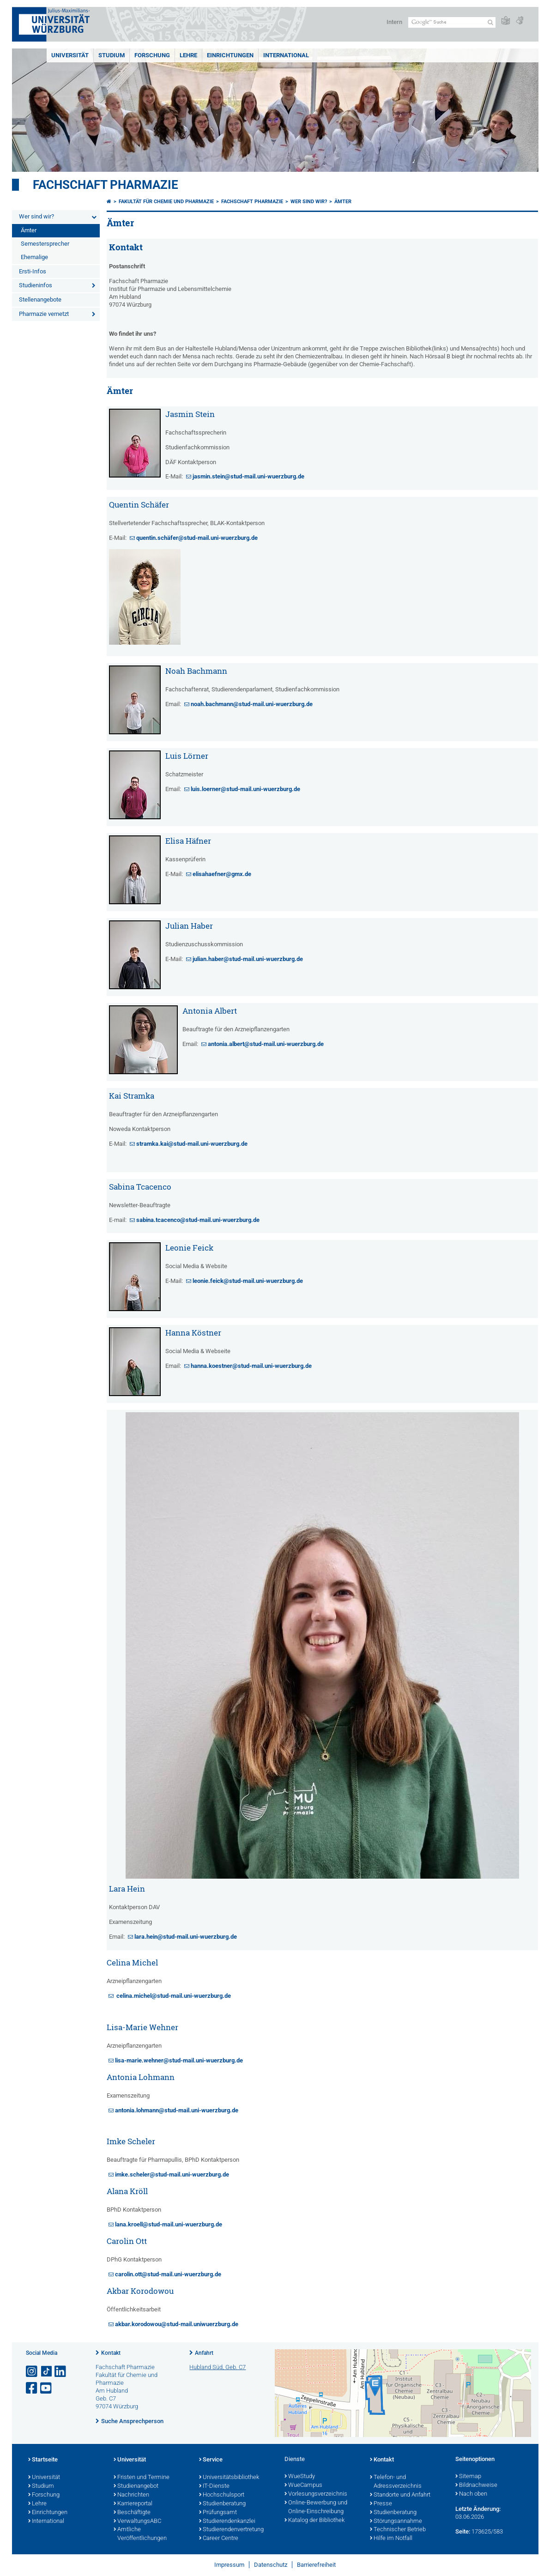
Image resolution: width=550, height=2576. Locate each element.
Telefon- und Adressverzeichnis (396, 2482)
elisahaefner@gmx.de (222, 874)
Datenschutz (270, 2564)
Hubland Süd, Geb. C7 (217, 2367)
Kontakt (111, 2353)
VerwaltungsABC (137, 2521)
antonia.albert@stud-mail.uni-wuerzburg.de (266, 1043)
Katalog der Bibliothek (314, 2520)
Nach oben (471, 2494)
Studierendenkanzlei (227, 2521)
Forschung (152, 55)
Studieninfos (35, 285)
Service (211, 2460)
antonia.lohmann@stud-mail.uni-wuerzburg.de (176, 2110)
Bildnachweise (476, 2485)
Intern (394, 21)
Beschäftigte (132, 2513)
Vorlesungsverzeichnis (315, 2494)
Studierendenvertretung (231, 2530)
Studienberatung (222, 2504)
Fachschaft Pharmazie (105, 185)
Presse (381, 2504)
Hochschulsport (221, 2495)
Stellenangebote (40, 299)
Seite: (462, 2531)
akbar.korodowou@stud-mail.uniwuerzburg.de (176, 2324)
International (286, 55)
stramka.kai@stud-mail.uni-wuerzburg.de (192, 1143)
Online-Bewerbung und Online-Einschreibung (315, 2507)
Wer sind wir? (36, 216)
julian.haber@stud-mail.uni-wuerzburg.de (248, 958)
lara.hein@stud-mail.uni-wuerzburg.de (185, 1936)
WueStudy (299, 2477)
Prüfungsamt (218, 2513)
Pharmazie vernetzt (44, 313)
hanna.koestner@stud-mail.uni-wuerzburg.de (251, 1365)
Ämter (28, 230)
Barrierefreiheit (316, 2564)
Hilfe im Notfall (391, 2538)
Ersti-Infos (32, 271)
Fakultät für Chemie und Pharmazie (166, 202)
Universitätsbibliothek (229, 2477)
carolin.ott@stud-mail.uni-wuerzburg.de (168, 2274)
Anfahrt (204, 2353)
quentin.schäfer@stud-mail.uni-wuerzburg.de (197, 537)
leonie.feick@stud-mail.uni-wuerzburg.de (248, 1280)
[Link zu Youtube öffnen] (46, 2388)
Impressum (229, 2564)
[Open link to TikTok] (46, 2372)
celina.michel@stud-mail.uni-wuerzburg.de (173, 1995)
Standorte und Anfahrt (400, 2495)
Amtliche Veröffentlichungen (140, 2534)
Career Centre (218, 2538)
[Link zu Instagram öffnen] (32, 2372)
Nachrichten (131, 2495)
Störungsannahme (396, 2521)
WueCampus (303, 2485)
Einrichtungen (230, 55)
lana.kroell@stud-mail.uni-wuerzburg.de (168, 2224)
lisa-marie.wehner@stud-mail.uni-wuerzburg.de (179, 2060)
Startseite (43, 2460)
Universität (70, 55)
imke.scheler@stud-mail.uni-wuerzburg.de (172, 2174)
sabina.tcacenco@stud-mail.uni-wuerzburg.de (198, 1219)
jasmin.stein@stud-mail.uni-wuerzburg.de (248, 476)
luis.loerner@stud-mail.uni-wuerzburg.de (245, 789)
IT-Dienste (214, 2486)
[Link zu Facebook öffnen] (32, 2388)
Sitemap (468, 2477)
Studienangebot (136, 2486)
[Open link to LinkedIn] (60, 2372)
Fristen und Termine (141, 2477)
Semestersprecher (45, 243)
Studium (111, 55)
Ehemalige (34, 257)
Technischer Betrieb (398, 2530)
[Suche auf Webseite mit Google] (452, 22)
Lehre (188, 55)
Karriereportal (133, 2504)
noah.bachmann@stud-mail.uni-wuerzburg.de (252, 704)
